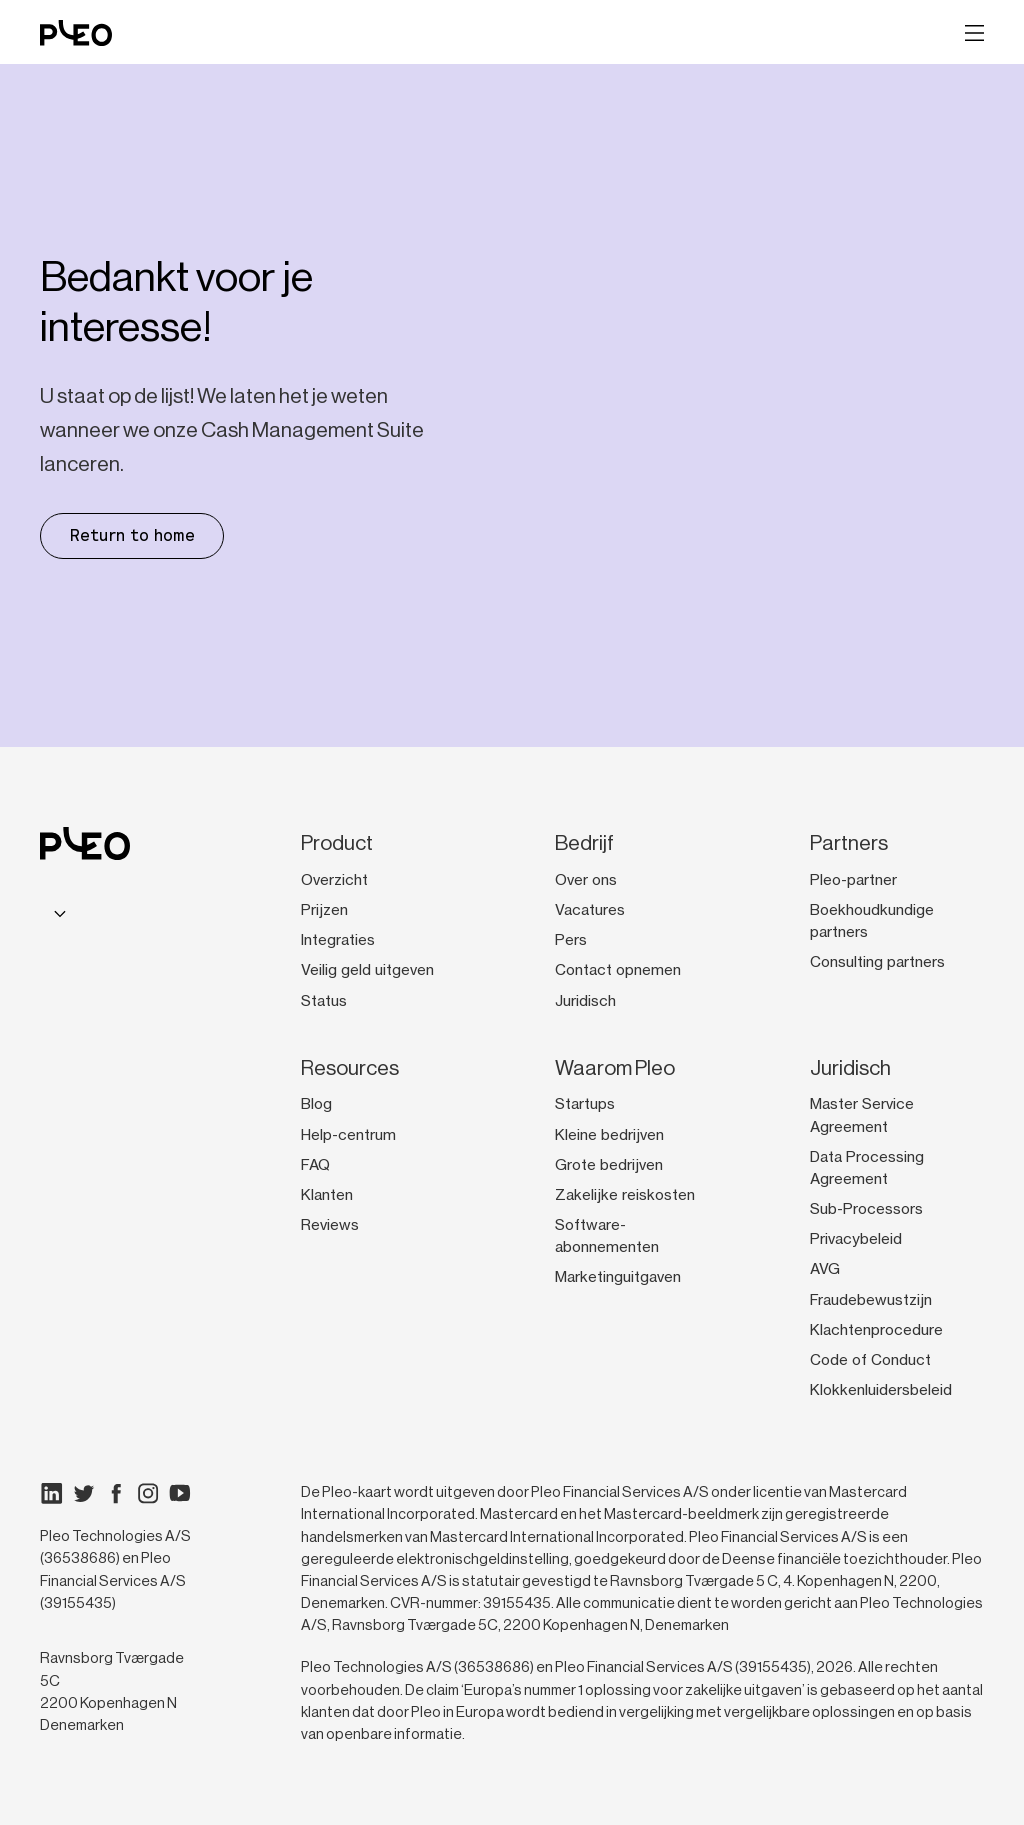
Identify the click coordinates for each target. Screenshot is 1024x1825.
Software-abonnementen (607, 1236)
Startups (585, 1104)
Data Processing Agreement (867, 1168)
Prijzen (324, 910)
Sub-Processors (866, 1209)
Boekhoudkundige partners (872, 921)
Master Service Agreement (862, 1115)
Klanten (327, 1195)
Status (324, 1001)
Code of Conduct (870, 1360)
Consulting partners (877, 962)
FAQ (315, 1165)
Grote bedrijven (609, 1165)
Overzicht (334, 880)
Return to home (132, 535)
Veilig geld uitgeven (367, 970)
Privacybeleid (856, 1239)
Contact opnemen (618, 970)
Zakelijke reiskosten (625, 1195)
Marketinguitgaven (618, 1277)
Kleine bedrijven (609, 1135)
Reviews (330, 1225)
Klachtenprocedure (876, 1330)
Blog (316, 1104)
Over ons (586, 880)
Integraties (338, 940)
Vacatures (590, 910)
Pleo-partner (853, 880)
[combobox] (57, 913)
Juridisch (585, 1001)
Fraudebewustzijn (871, 1300)
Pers (571, 940)
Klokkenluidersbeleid (881, 1390)
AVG (825, 1269)
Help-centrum (348, 1135)
